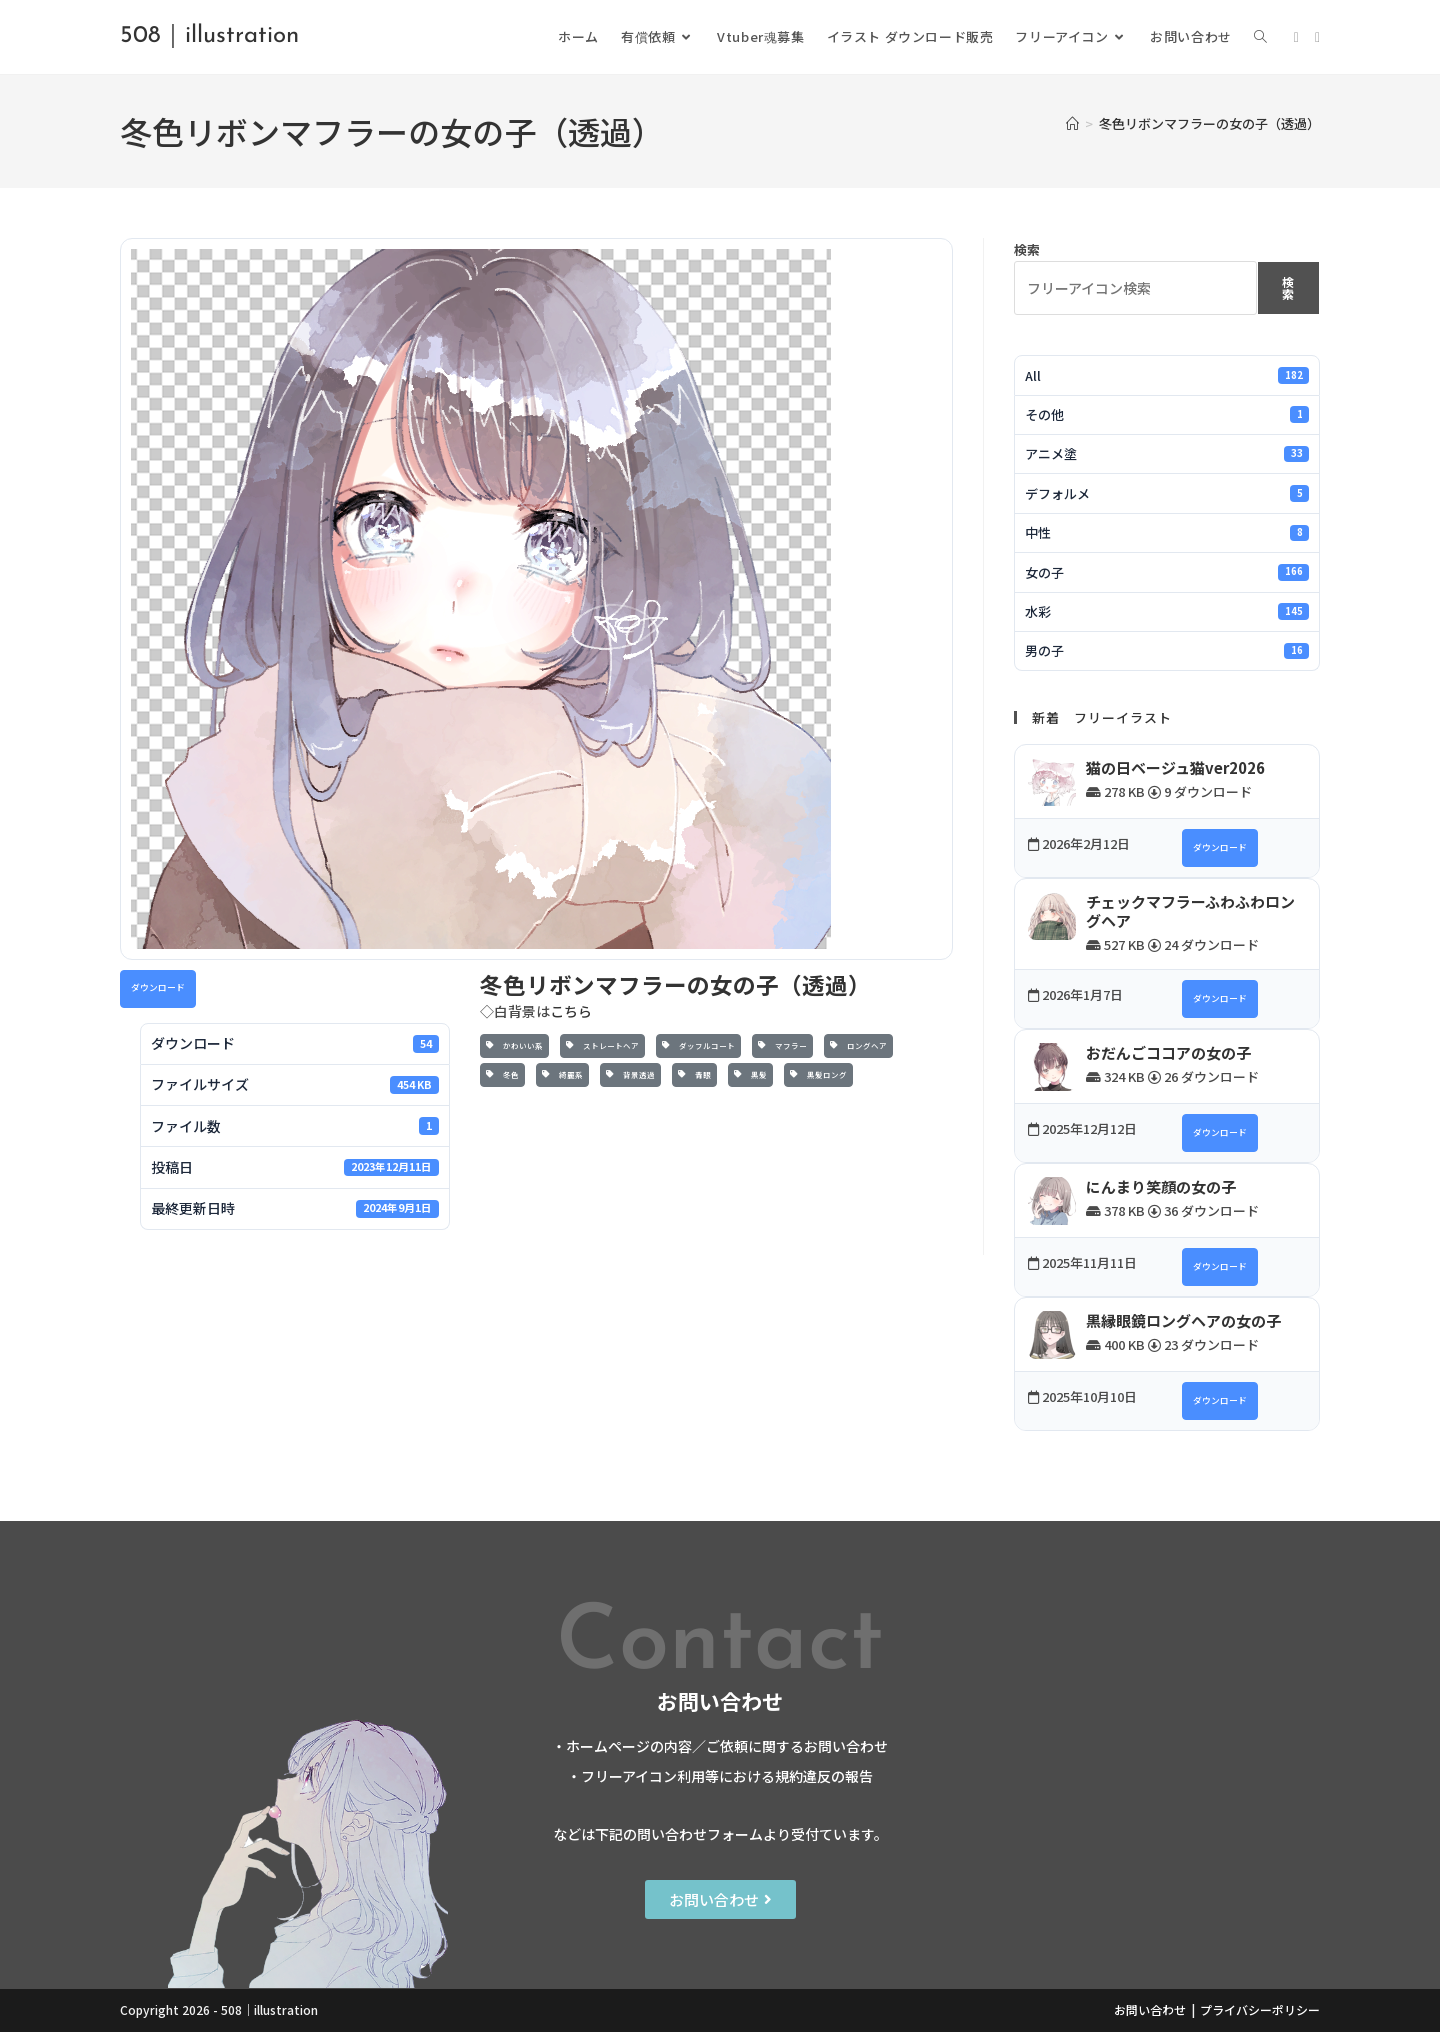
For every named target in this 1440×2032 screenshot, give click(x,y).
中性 (1167, 532)
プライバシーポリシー (1260, 2009)
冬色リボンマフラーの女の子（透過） (1209, 123)
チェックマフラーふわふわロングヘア (1190, 911)
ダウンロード (158, 987)
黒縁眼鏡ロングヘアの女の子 (1183, 1320)
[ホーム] (1072, 123)
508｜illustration (209, 36)
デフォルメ (1167, 493)
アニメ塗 (1167, 453)
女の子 (1167, 572)
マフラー (782, 1045)
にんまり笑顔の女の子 (1161, 1186)
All (1167, 375)
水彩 (1167, 611)
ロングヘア (858, 1045)
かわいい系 (514, 1045)
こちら (571, 1011)
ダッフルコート (698, 1045)
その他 (1167, 414)
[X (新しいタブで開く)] (1296, 37)
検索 (1027, 249)
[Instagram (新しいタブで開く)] (1317, 37)
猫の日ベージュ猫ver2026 (1175, 767)
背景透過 (630, 1074)
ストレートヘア (602, 1045)
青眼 (694, 1074)
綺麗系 (562, 1074)
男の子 (1167, 650)
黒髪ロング (818, 1074)
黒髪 (750, 1074)
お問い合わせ (1150, 2009)
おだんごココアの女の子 (1168, 1052)
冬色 (502, 1074)
